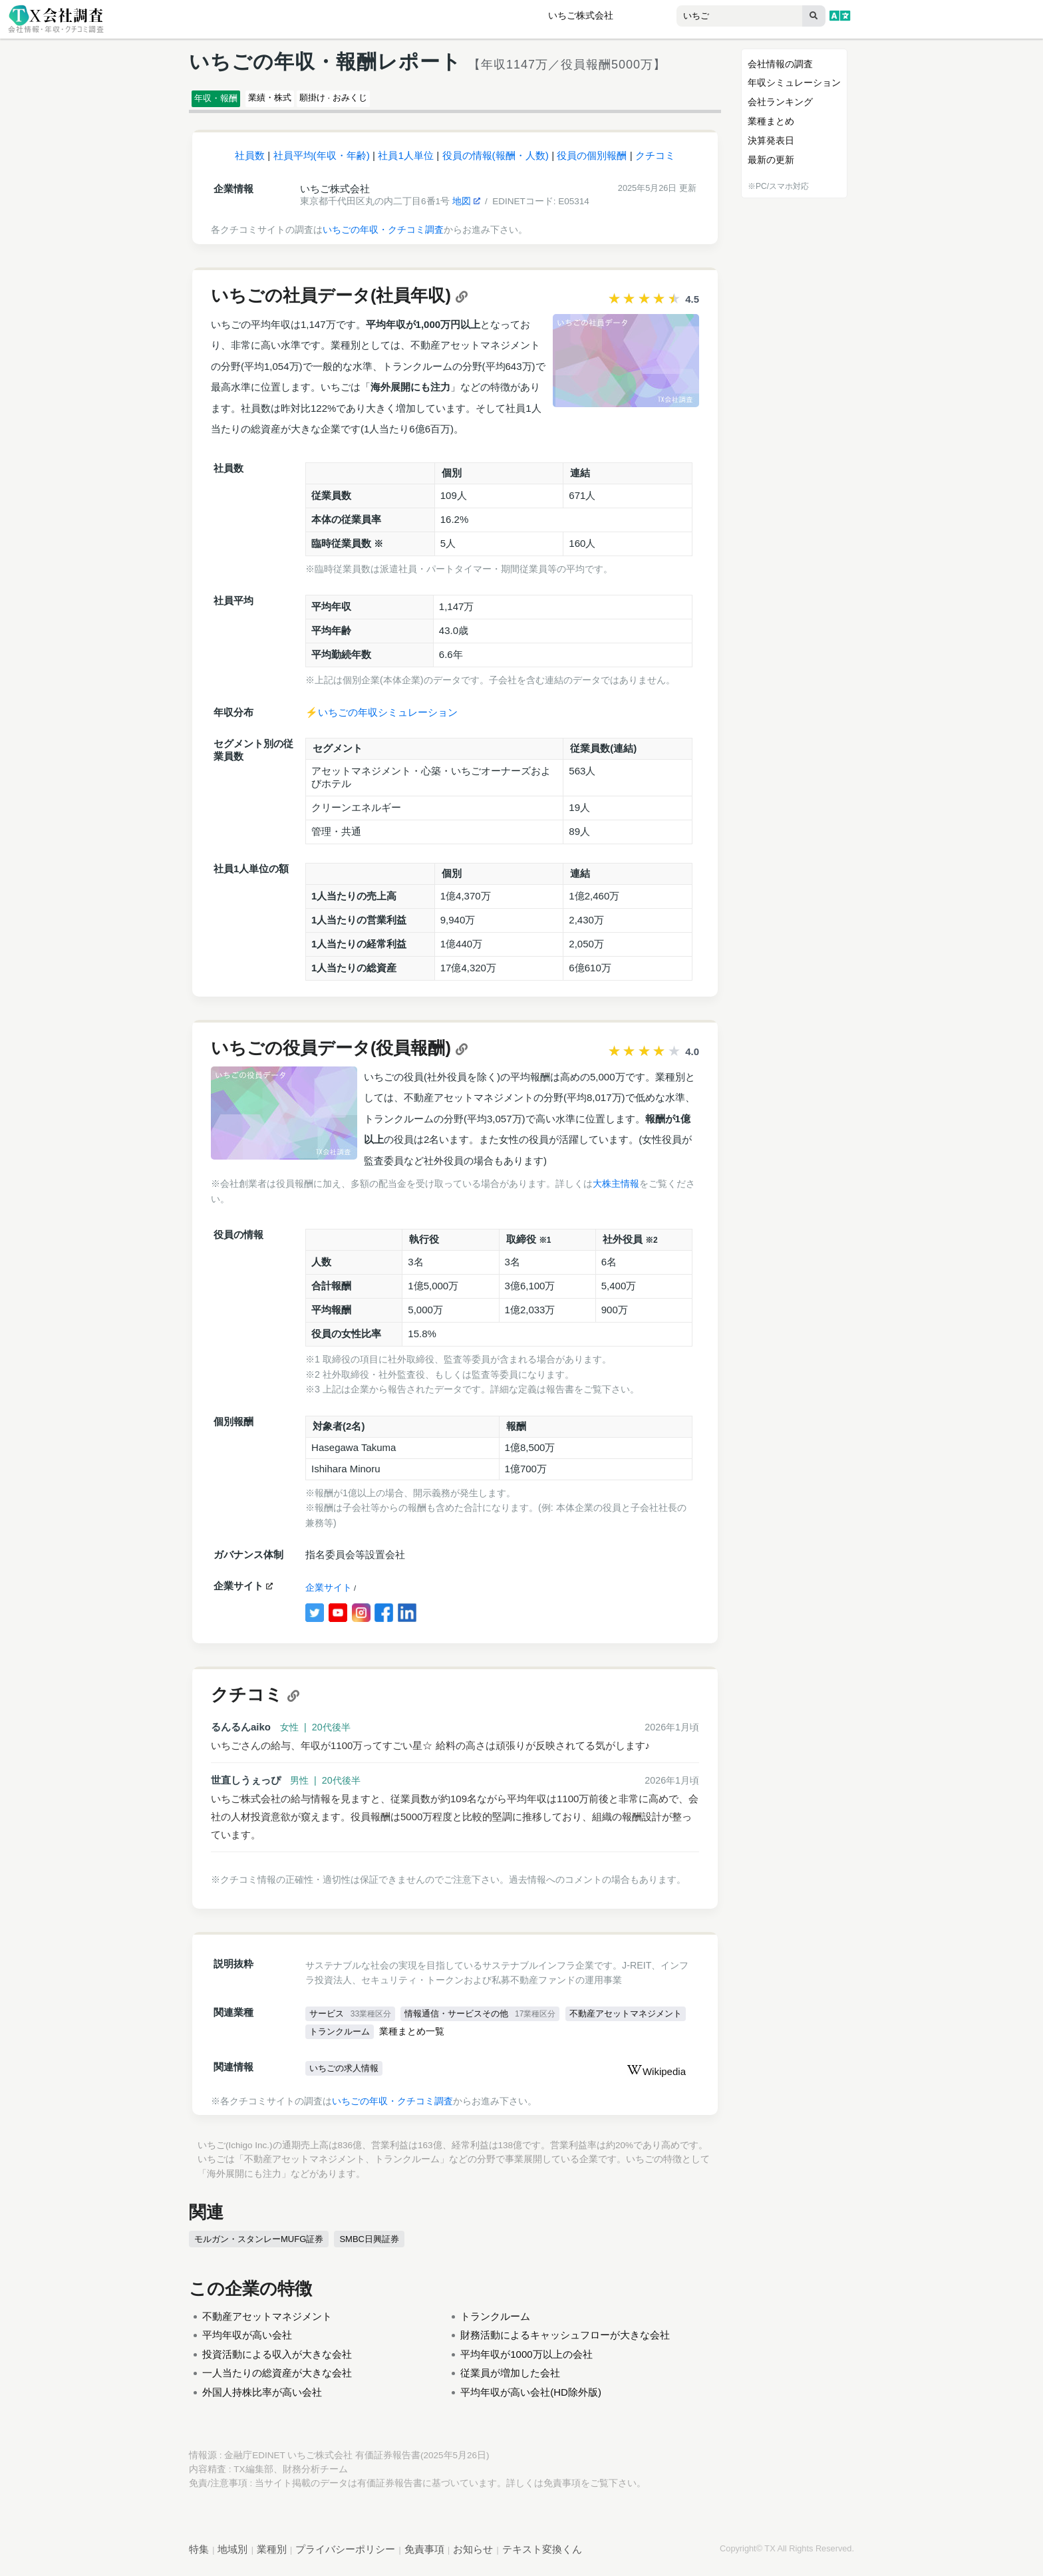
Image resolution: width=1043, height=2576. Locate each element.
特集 (199, 2555)
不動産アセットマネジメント (370, 2038)
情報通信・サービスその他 (489, 2019)
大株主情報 (616, 1189)
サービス (352, 2019)
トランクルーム (475, 2038)
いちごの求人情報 (347, 2075)
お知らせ (473, 2555)
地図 (466, 207)
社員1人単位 (406, 161)
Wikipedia (656, 2078)
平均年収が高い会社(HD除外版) (530, 2398)
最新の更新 (771, 159)
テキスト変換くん (542, 2555)
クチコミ (655, 161)
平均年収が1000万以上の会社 (526, 2360)
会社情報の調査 (780, 64)
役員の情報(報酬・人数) (495, 161)
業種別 (272, 2555)
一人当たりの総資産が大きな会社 (277, 2379)
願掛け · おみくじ (388, 100)
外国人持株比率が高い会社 (262, 2398)
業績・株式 (300, 100)
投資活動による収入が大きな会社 (277, 2360)
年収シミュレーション (794, 82)
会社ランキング (780, 101)
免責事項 (562, 2490)
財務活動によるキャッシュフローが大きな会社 (565, 2341)
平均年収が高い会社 (247, 2341)
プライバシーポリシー (345, 2555)
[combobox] (712, 17)
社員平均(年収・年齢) (321, 161)
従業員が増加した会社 (510, 2379)
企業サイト (328, 1594)
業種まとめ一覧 (551, 2039)
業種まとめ (771, 121)
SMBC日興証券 (377, 2246)
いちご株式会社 (580, 16)
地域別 (232, 2555)
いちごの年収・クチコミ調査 (383, 235)
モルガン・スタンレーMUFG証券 (263, 2246)
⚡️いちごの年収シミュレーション (381, 718)
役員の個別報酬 (592, 161)
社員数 (250, 161)
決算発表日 (771, 140)
